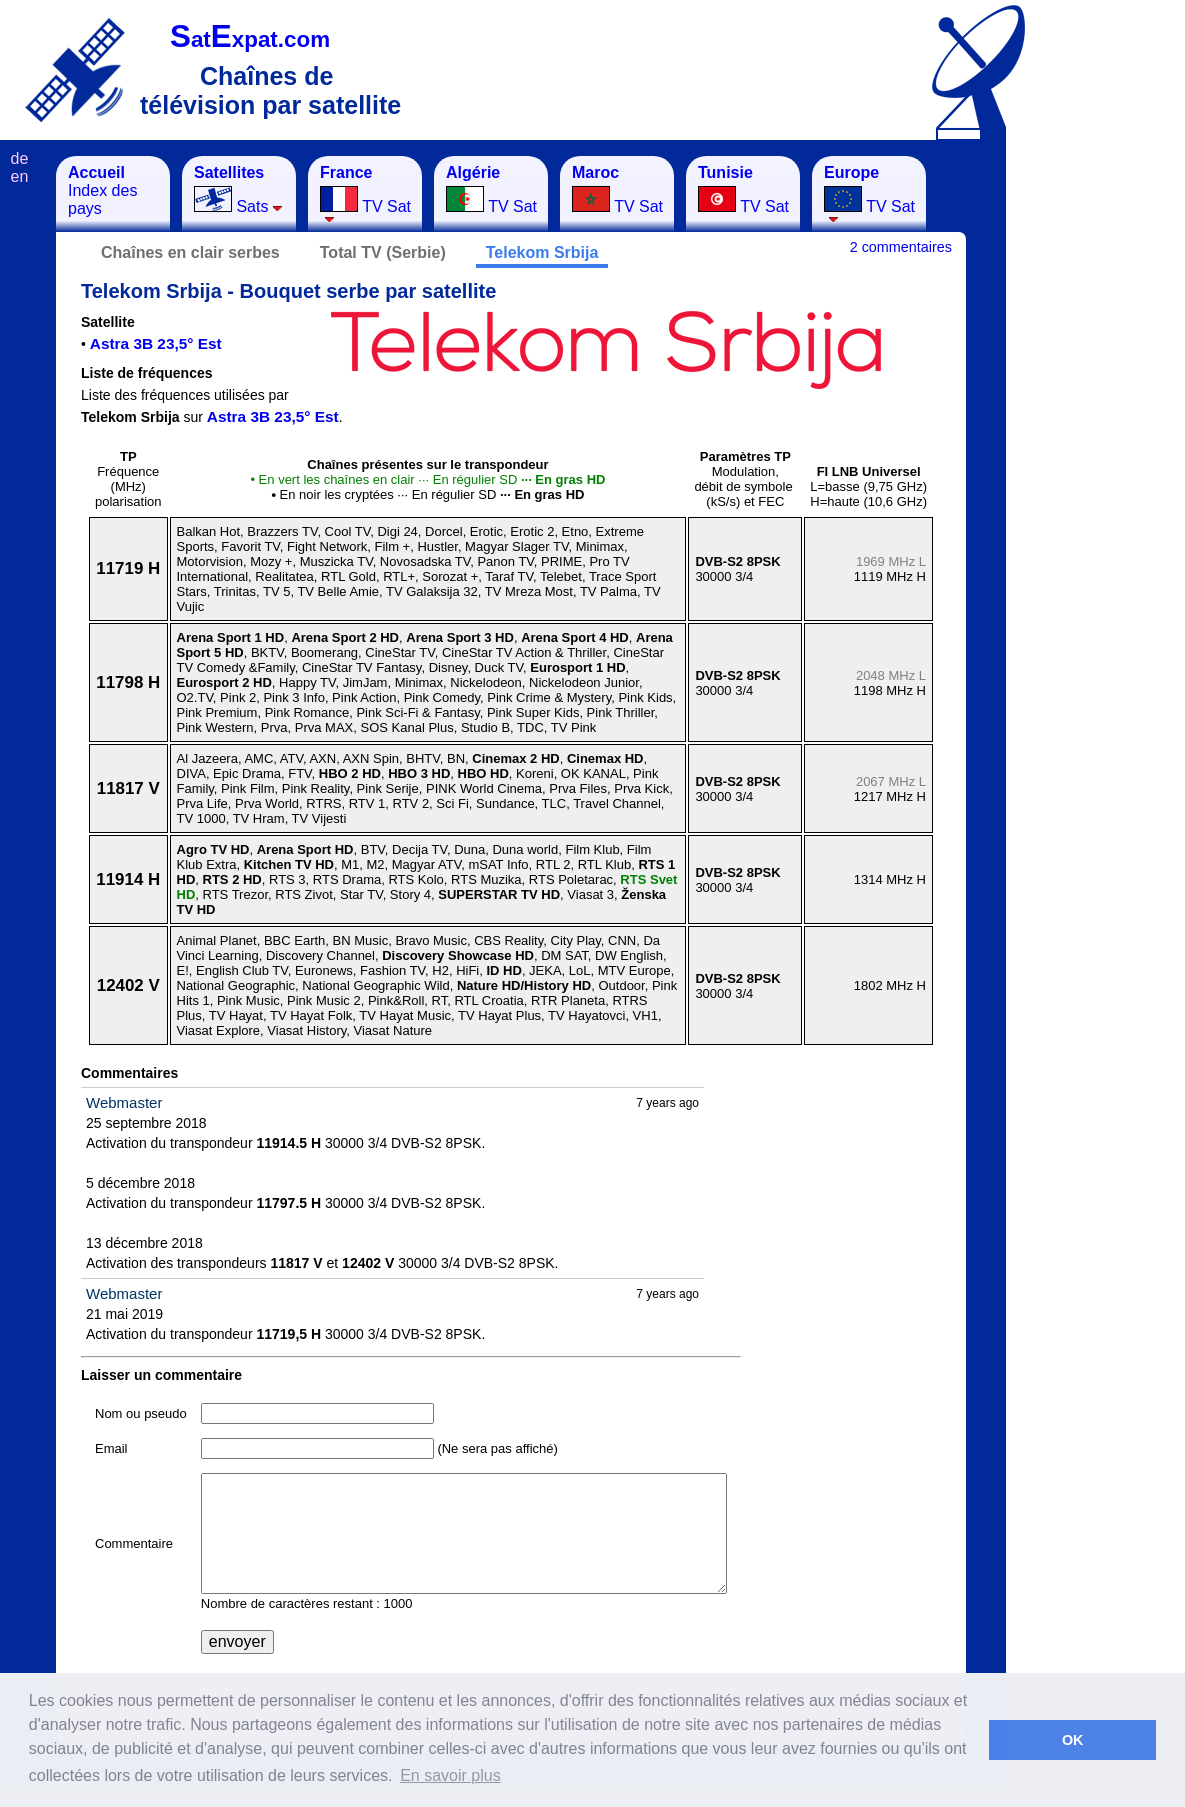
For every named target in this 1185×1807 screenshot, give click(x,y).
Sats (238, 189)
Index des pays (102, 190)
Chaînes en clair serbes (190, 252)
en (20, 176)
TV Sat (365, 193)
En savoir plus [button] (450, 1775)
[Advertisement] (1105, 456)
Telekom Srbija (542, 252)
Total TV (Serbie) (383, 252)
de (20, 158)
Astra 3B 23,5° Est (156, 343)
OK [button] (1073, 1740)
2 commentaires (901, 247)
